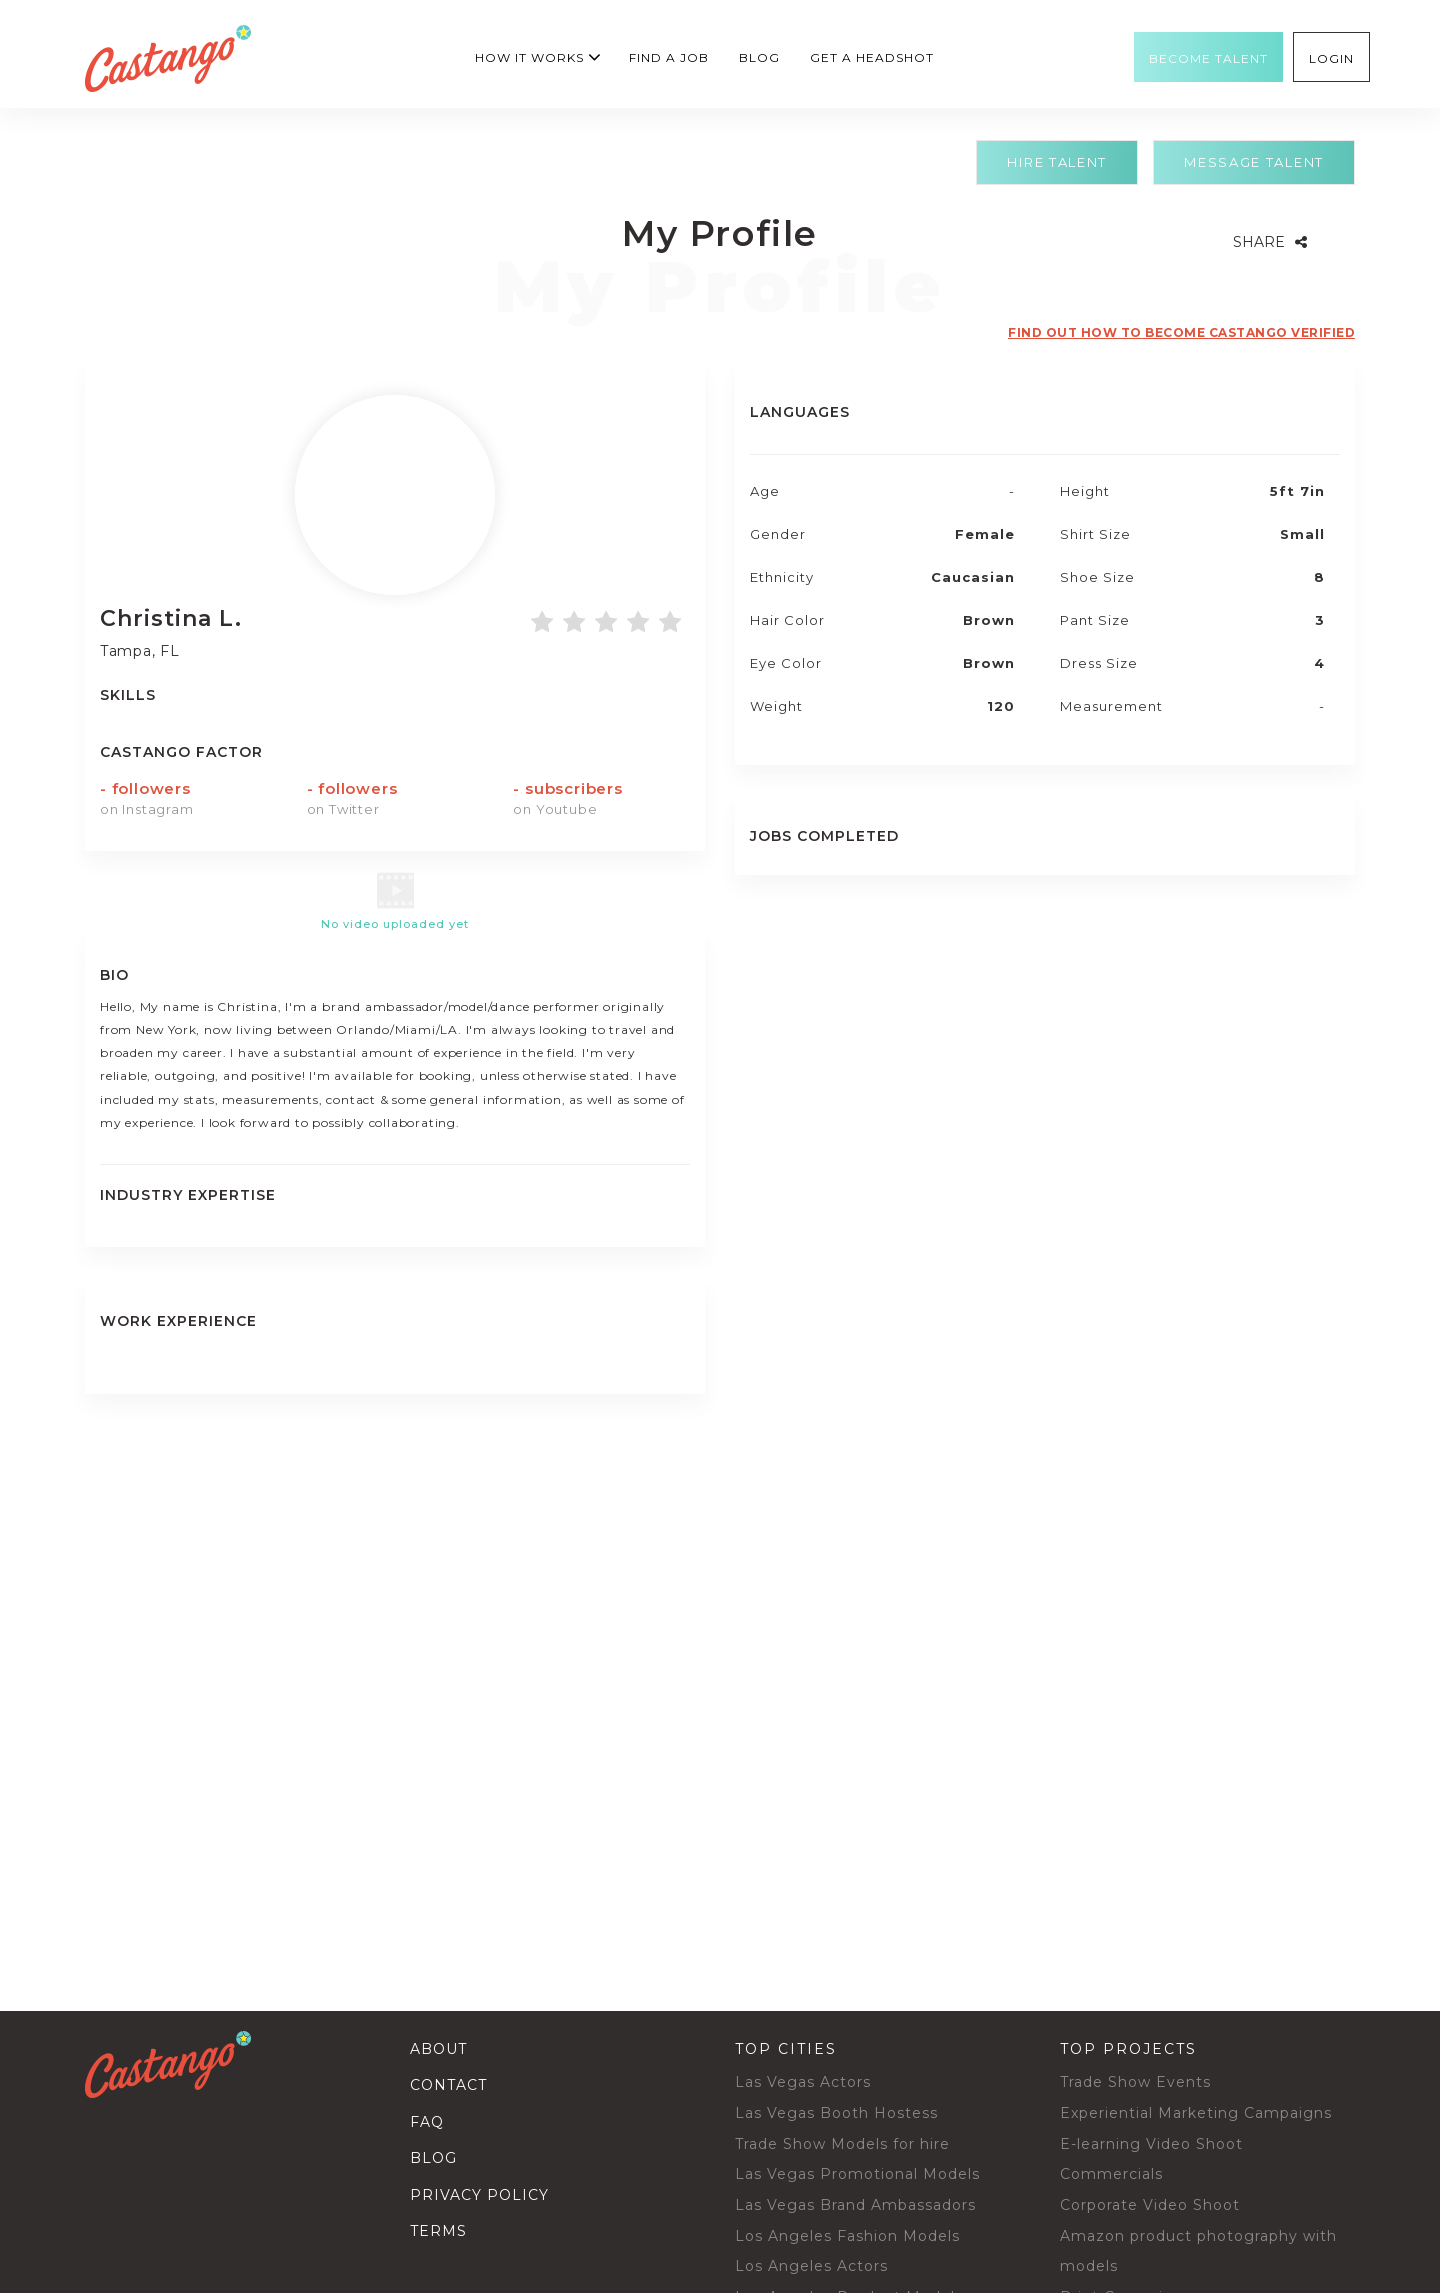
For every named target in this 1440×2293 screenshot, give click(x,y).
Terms (438, 2231)
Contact (448, 2085)
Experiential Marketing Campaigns (1196, 2113)
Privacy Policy (479, 2195)
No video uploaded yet (395, 924)
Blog (759, 58)
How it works (529, 58)
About (438, 2049)
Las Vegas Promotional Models (857, 2174)
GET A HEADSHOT (872, 58)
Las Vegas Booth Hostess (836, 2113)
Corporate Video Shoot (1150, 2205)
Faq (427, 2122)
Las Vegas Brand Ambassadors (855, 2205)
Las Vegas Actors (803, 2082)
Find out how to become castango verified (1181, 332)
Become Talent (1208, 59)
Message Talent (1254, 162)
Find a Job (669, 58)
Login (1331, 59)
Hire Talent (1057, 162)
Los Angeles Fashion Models (847, 2236)
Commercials (1111, 2174)
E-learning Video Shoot (1151, 2144)
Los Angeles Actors (811, 2266)
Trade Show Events (1135, 2082)
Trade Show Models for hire (842, 2144)
